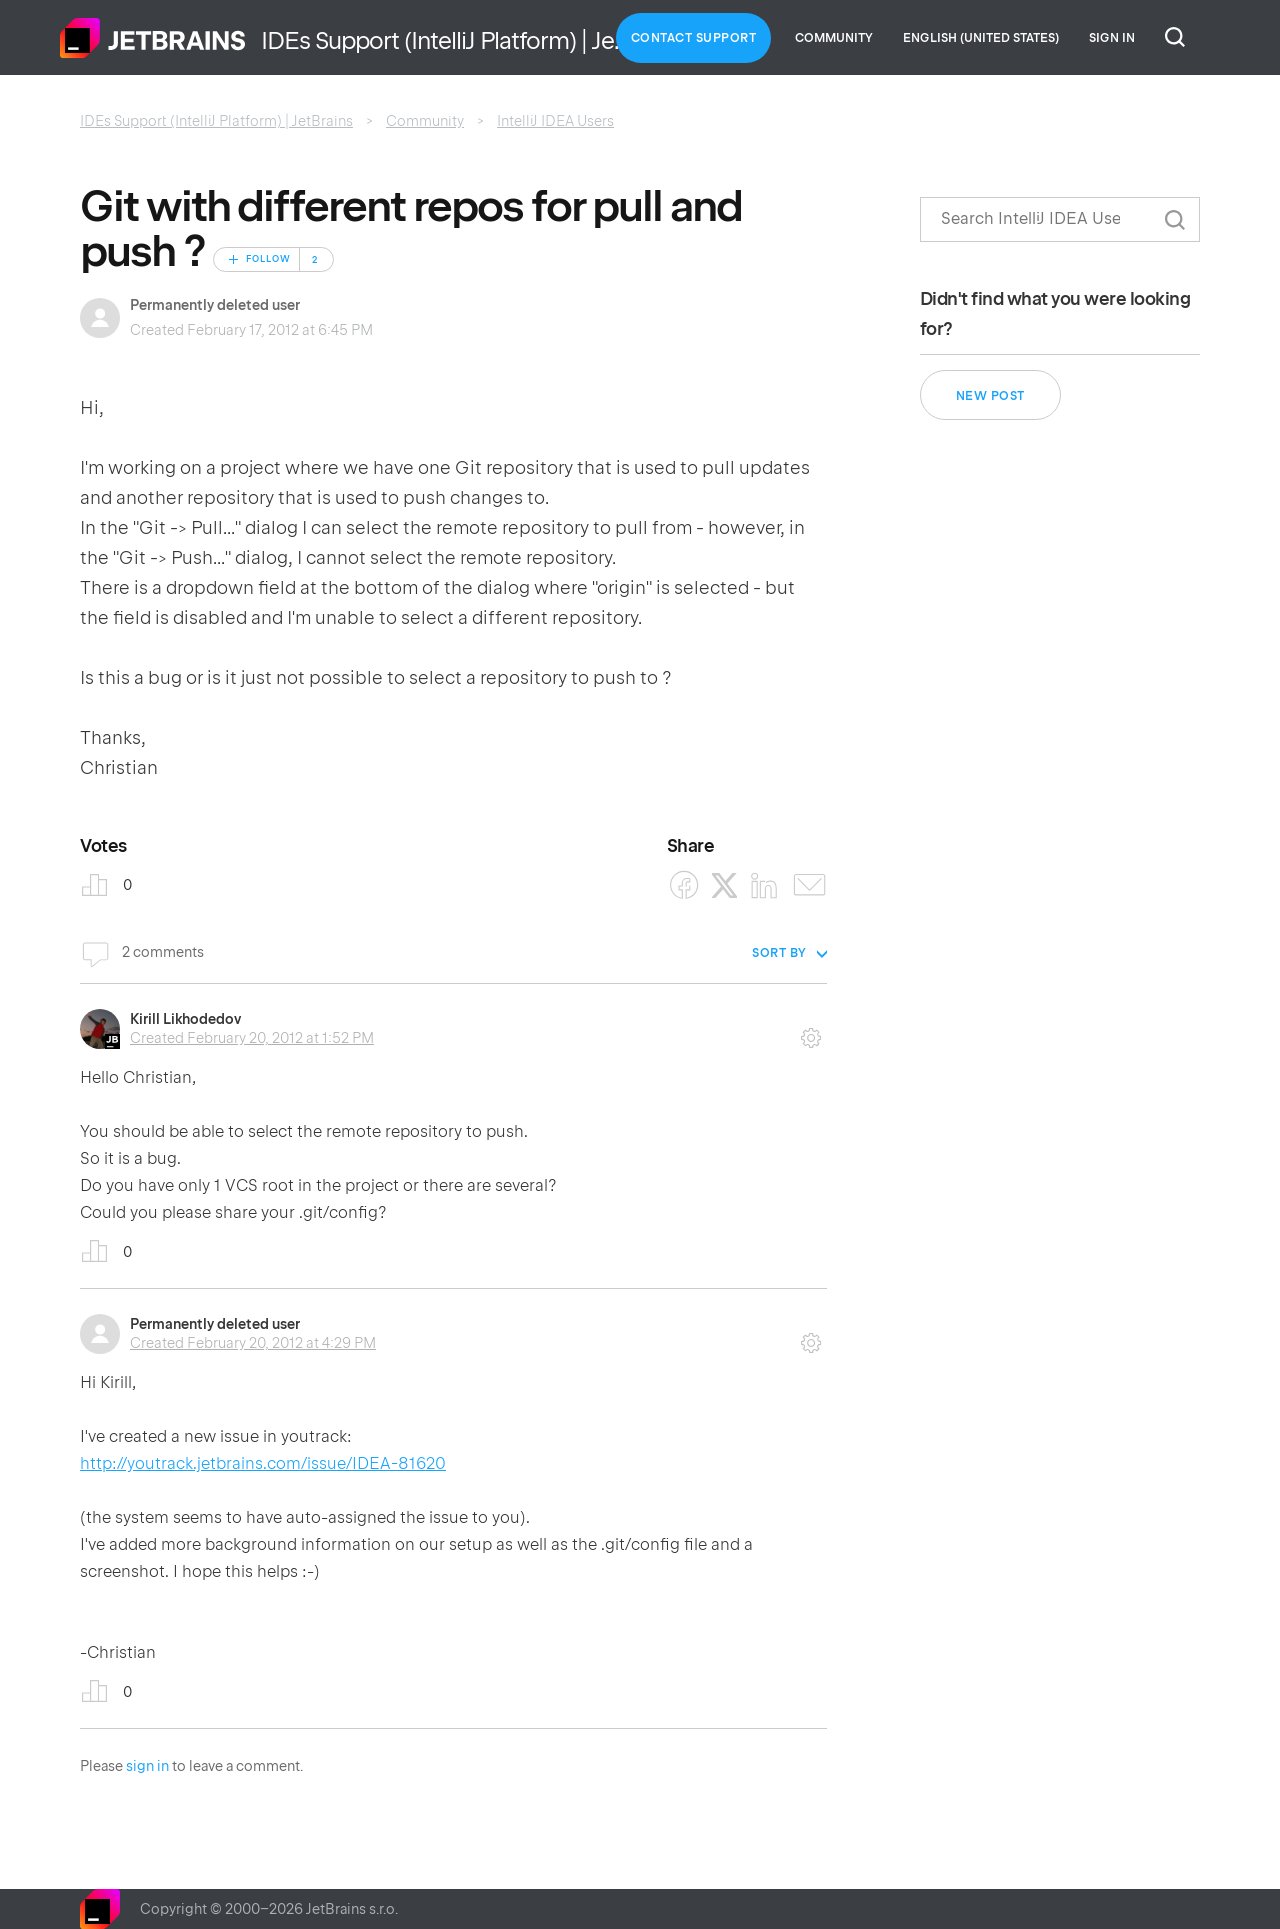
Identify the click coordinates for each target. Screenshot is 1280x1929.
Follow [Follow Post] (268, 259)
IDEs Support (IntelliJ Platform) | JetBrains (216, 121)
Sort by (779, 953)
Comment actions (811, 1031)
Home (153, 38)
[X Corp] (724, 885)
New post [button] (990, 396)
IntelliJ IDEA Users (555, 121)
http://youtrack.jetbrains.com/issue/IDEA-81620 (263, 1463)
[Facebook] (684, 885)
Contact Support (694, 38)
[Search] (1060, 219)
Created (252, 1038)
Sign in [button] (1112, 38)
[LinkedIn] (764, 885)
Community (834, 38)
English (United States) (981, 38)
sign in (147, 1766)
